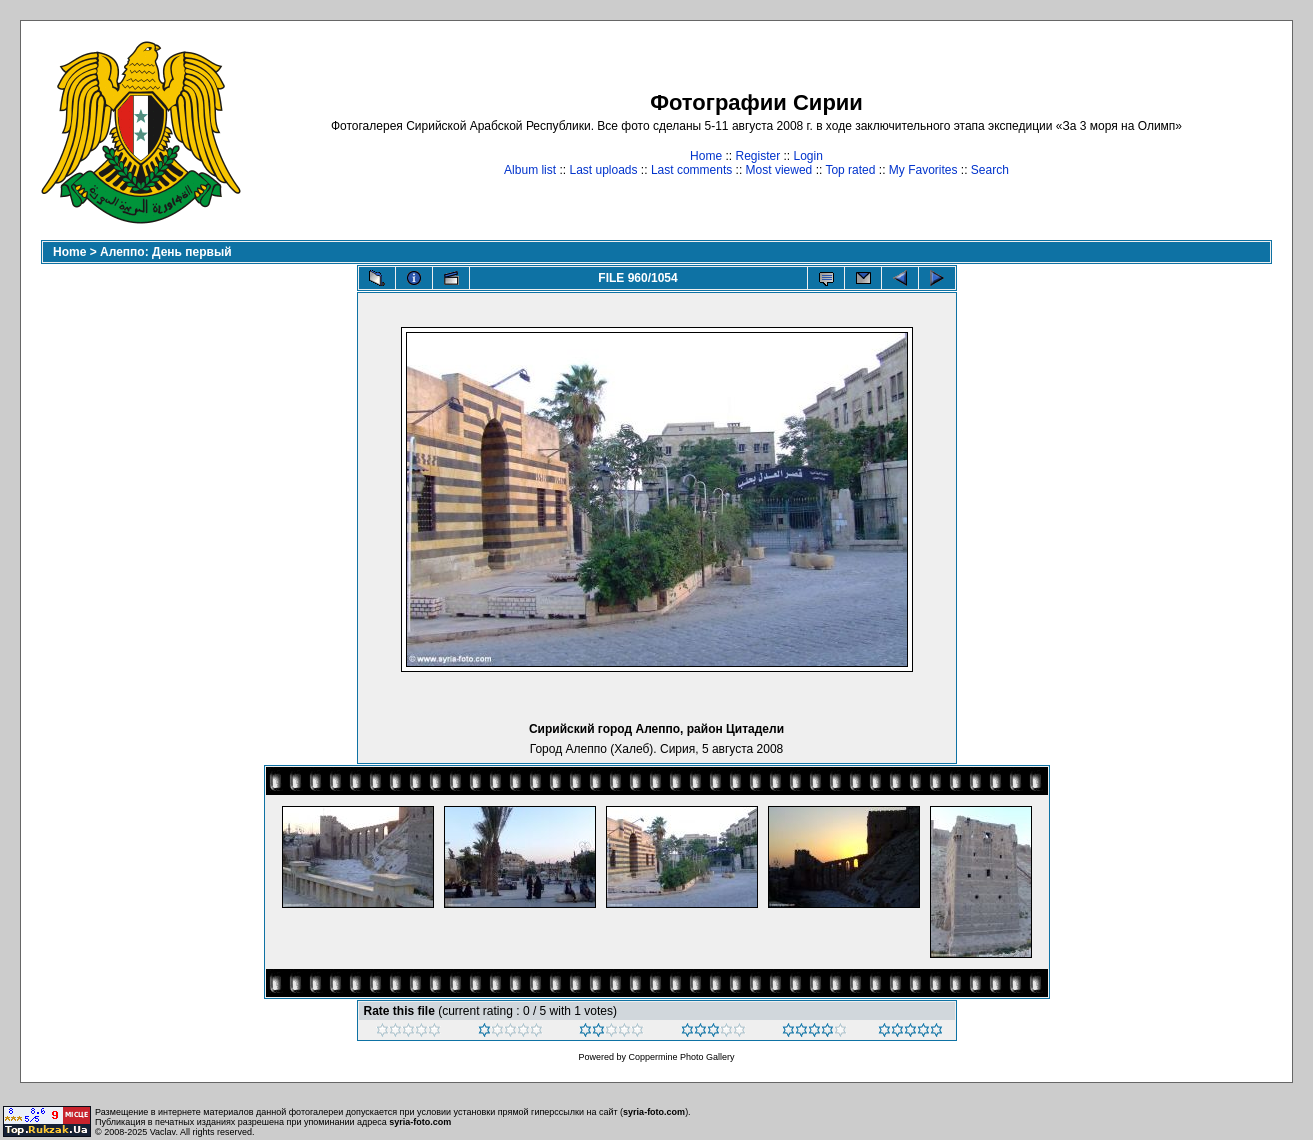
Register (757, 156)
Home (706, 156)
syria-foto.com (654, 1112)
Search (990, 170)
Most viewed (779, 170)
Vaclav (163, 1132)
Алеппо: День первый (166, 252)
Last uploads (603, 170)
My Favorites (923, 170)
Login (808, 156)
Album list (530, 170)
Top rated (850, 170)
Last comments (691, 170)
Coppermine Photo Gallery (681, 1057)
